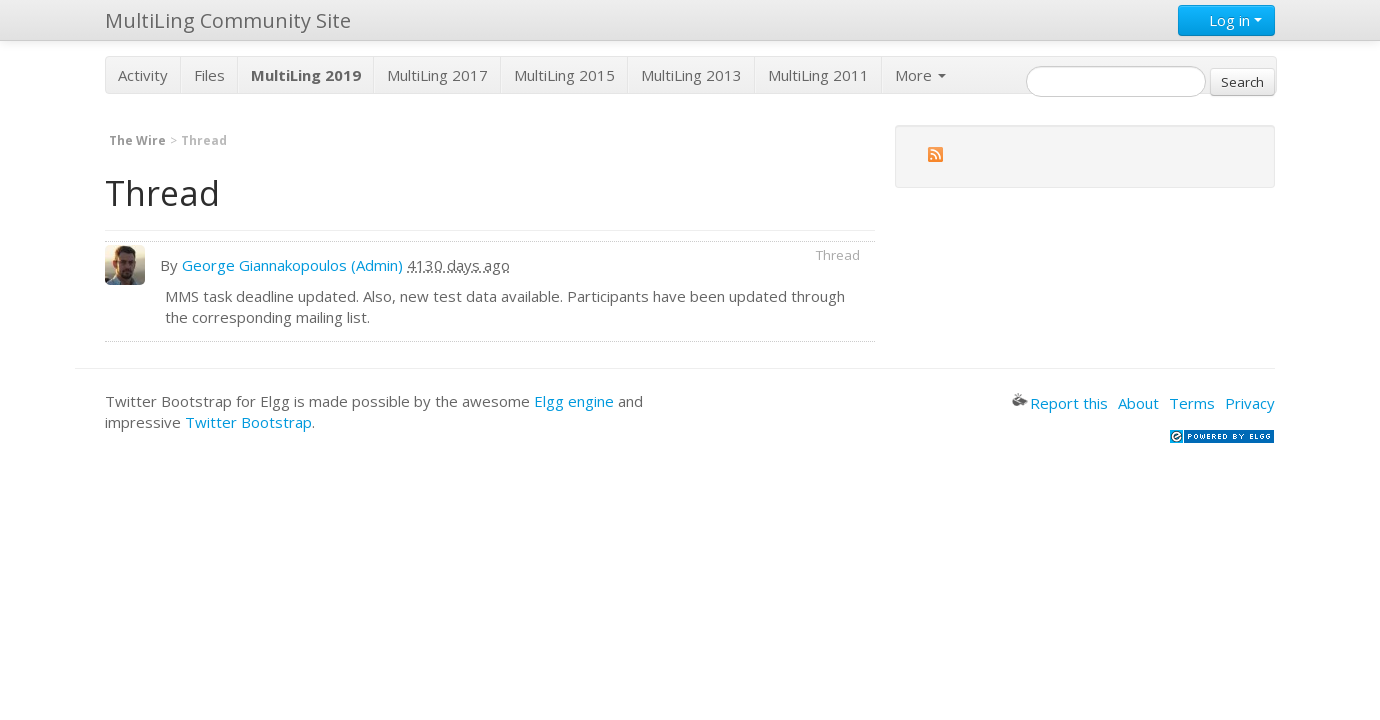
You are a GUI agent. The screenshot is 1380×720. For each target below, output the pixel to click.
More (920, 75)
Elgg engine (574, 401)
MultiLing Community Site (228, 20)
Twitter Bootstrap (248, 422)
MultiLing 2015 (564, 75)
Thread (838, 255)
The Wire (137, 140)
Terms (1192, 403)
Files (209, 75)
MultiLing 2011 (818, 75)
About (1138, 403)
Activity (143, 75)
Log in (1226, 20)
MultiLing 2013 (691, 75)
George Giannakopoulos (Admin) (292, 265)
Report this (1060, 403)
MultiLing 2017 (437, 75)
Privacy (1250, 403)
